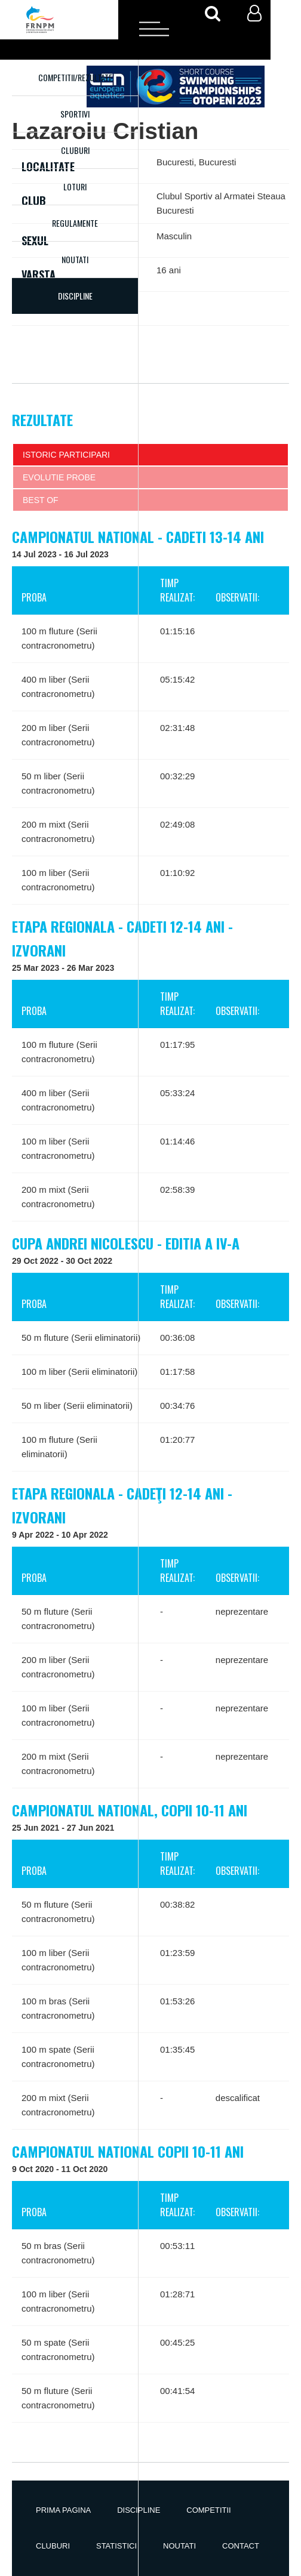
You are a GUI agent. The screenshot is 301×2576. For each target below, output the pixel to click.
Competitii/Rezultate (75, 77)
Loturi (75, 186)
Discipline (138, 2510)
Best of (41, 500)
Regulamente (75, 223)
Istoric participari (66, 454)
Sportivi (75, 113)
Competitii (208, 2510)
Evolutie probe (59, 477)
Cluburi (75, 150)
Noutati (75, 259)
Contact (240, 2545)
